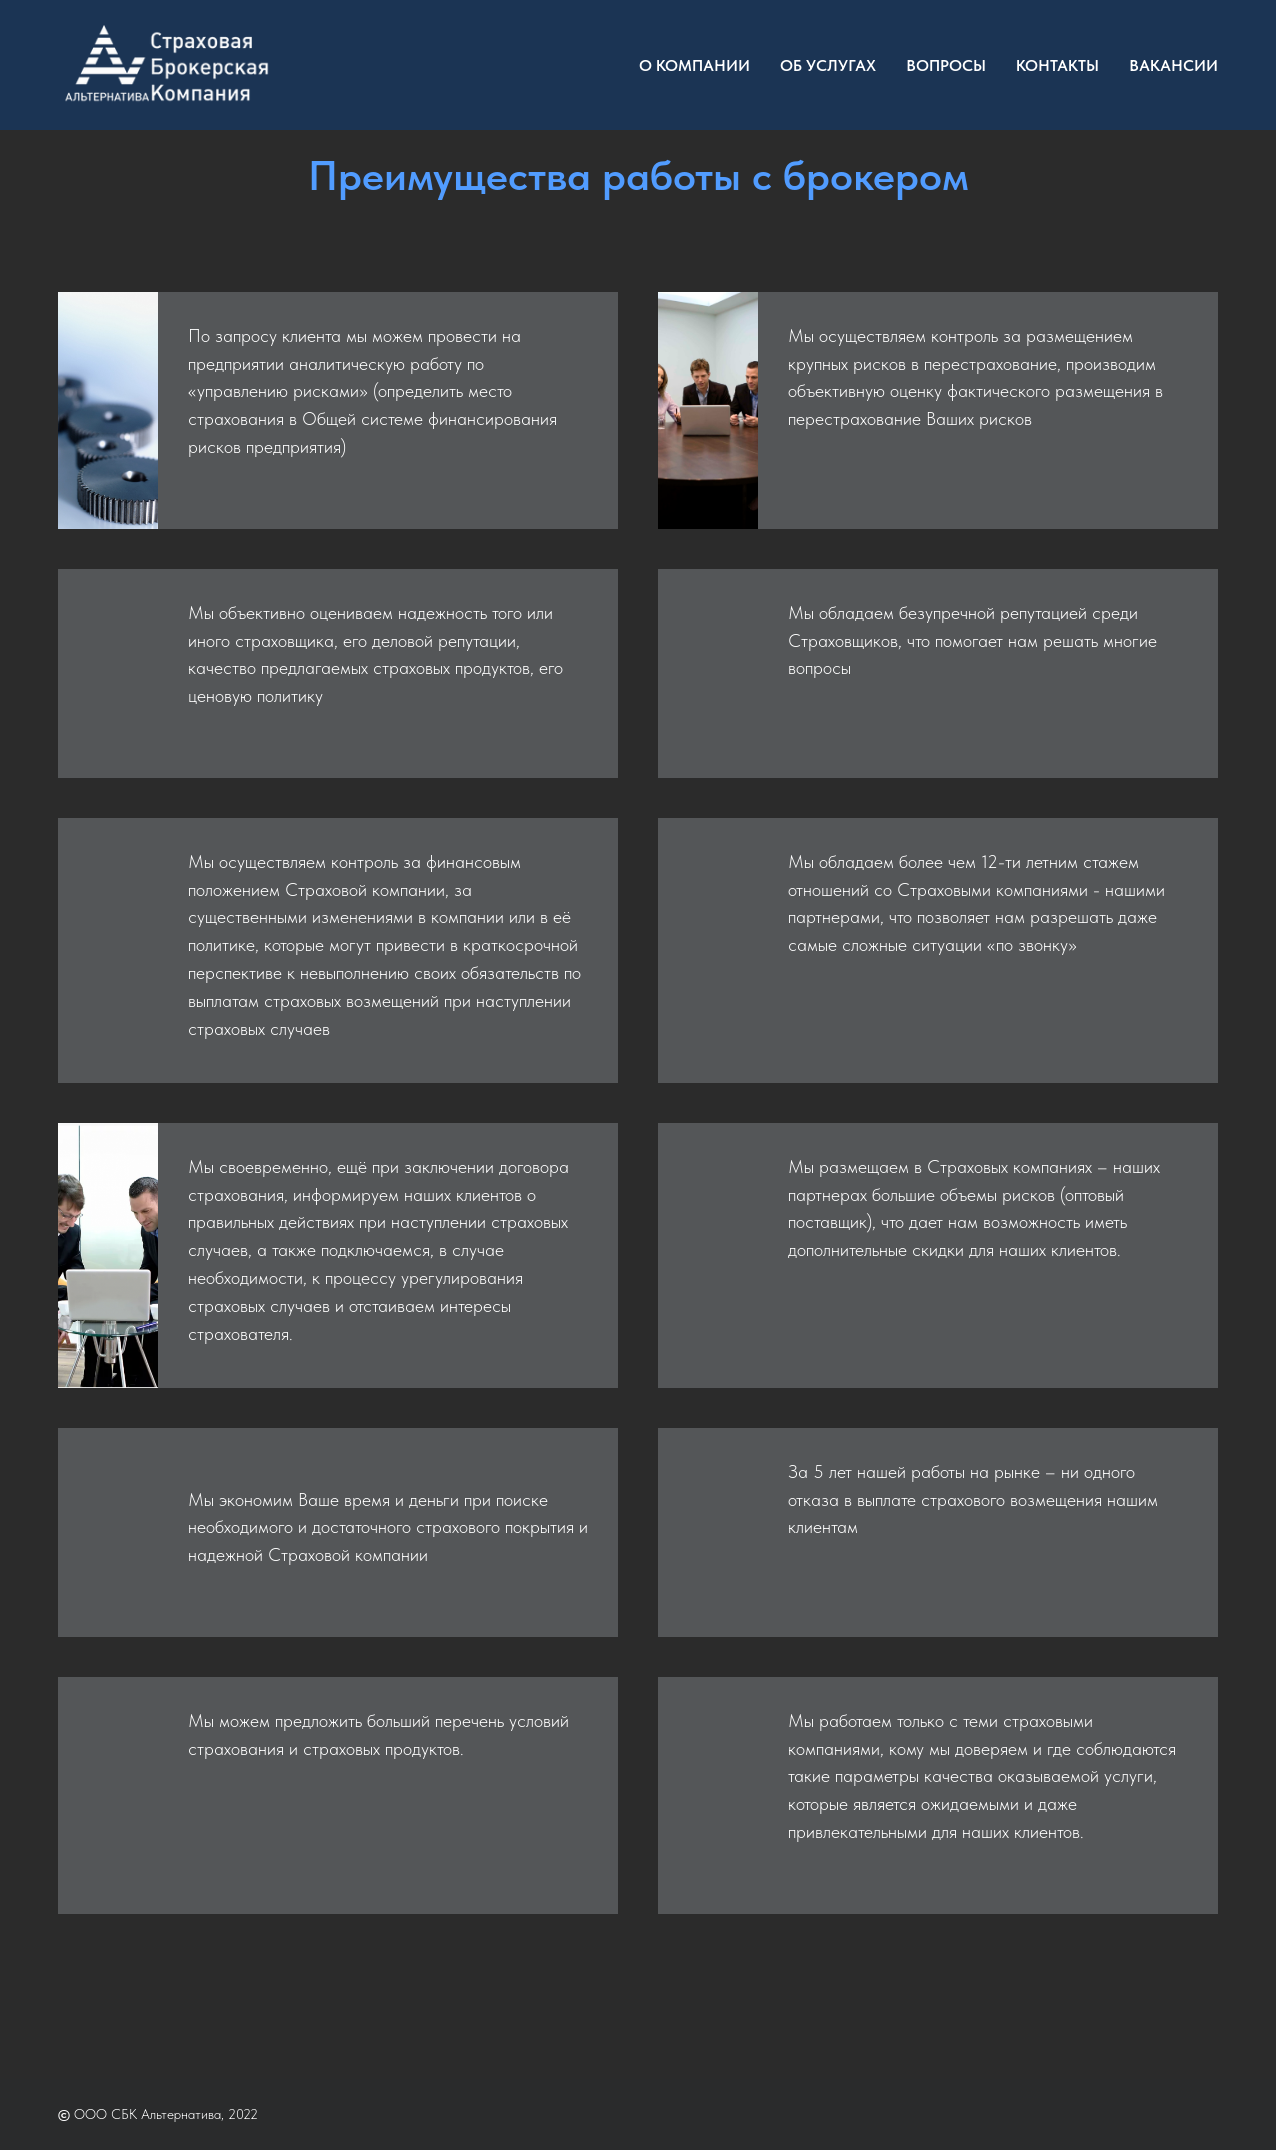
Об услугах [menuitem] (828, 65)
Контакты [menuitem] (1057, 65)
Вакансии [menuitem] (1173, 65)
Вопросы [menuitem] (946, 65)
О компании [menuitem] (694, 65)
